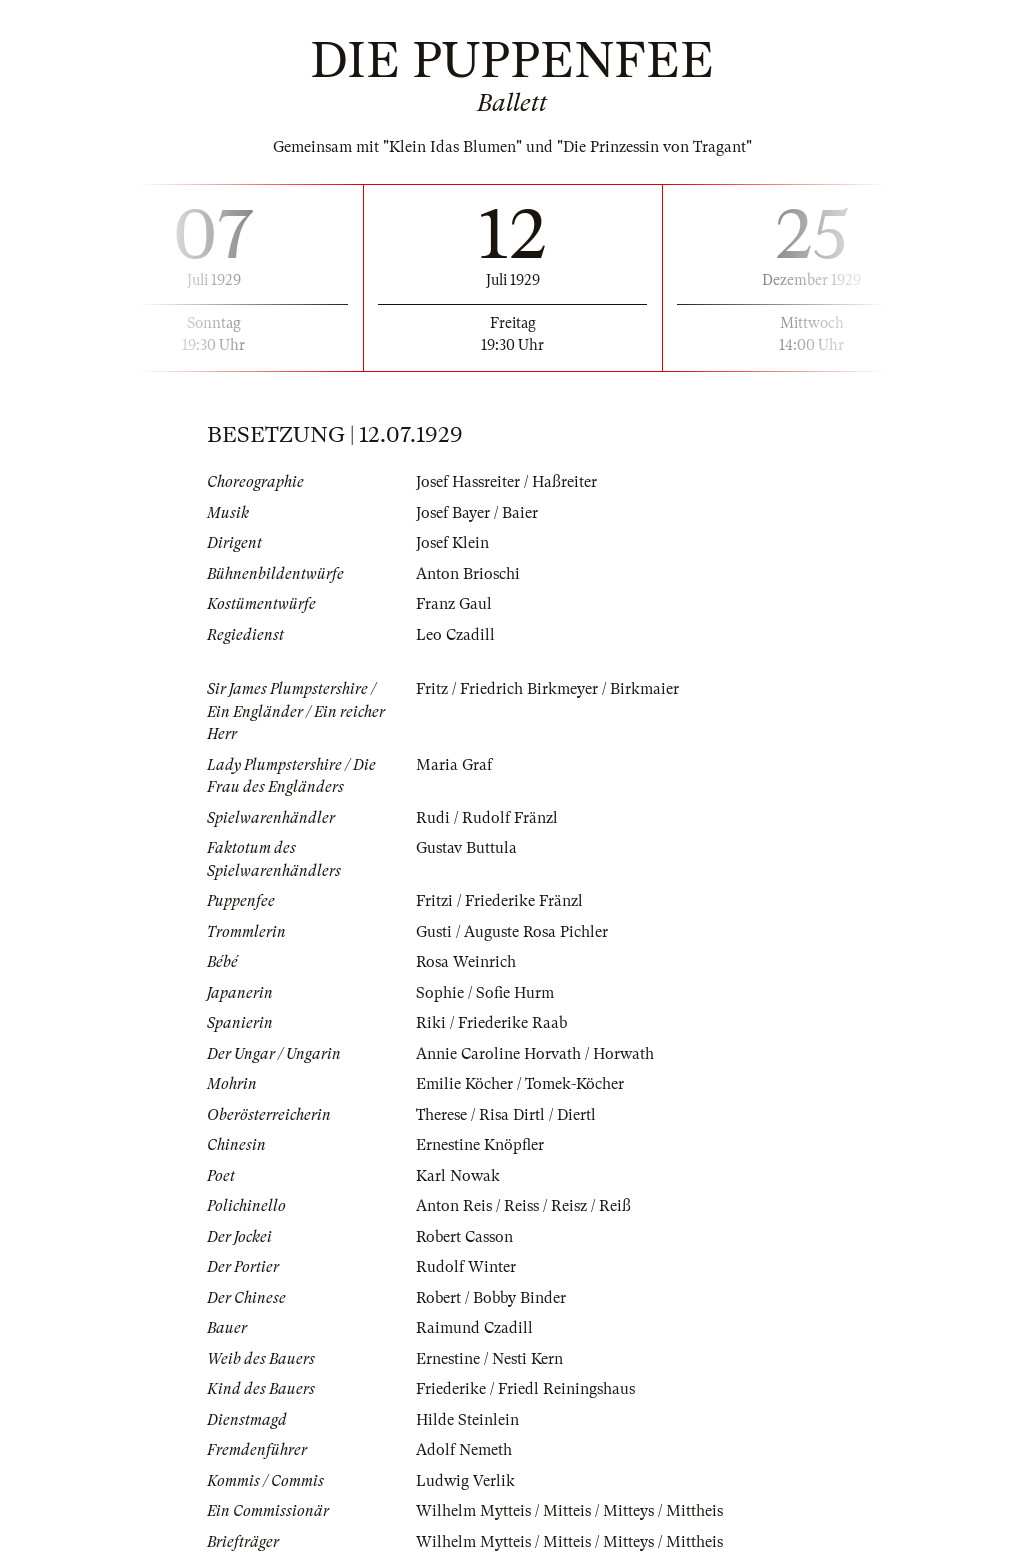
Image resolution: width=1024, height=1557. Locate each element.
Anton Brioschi (468, 574)
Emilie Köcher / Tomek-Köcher (520, 1084)
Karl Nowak (458, 1176)
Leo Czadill (455, 635)
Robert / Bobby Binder (491, 1298)
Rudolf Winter (466, 1267)
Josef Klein (452, 543)
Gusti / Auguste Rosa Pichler (512, 932)
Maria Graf (454, 765)
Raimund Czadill (474, 1328)
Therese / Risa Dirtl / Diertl (506, 1115)
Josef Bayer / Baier (477, 513)
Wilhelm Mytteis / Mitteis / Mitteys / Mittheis (569, 1511)
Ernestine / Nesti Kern (489, 1359)
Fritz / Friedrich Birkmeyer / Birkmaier (547, 689)
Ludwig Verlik (465, 1481)
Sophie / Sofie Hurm (485, 993)
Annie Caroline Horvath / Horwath (535, 1054)
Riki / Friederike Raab (491, 1023)
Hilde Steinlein (467, 1420)
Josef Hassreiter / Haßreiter (506, 482)
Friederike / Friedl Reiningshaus (525, 1389)
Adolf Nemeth (464, 1450)
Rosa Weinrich (466, 962)
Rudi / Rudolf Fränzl (487, 818)
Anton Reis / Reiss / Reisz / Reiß (523, 1206)
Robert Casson (464, 1237)
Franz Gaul (454, 604)
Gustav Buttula (466, 848)
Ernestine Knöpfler (480, 1145)
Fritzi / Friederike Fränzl (499, 901)
